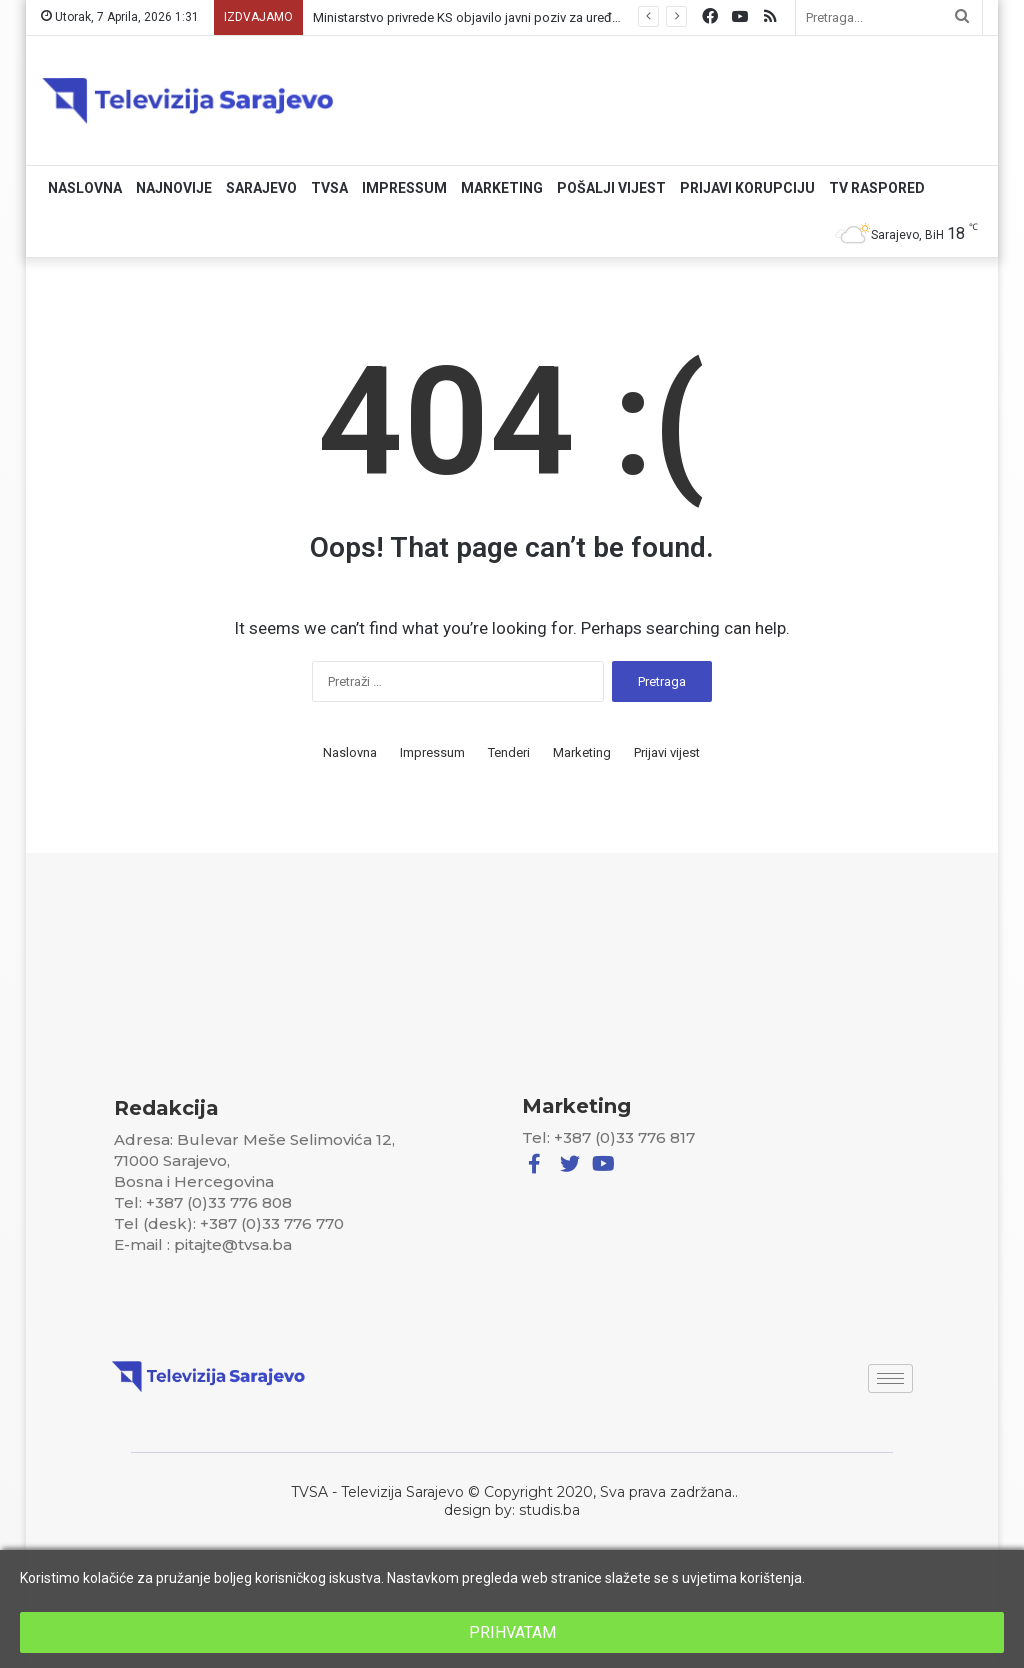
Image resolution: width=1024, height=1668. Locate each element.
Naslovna (85, 188)
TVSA (329, 188)
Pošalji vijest (611, 188)
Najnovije (174, 188)
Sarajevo (261, 188)
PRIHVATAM (512, 1632)
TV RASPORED (877, 188)
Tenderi (509, 752)
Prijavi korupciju (747, 188)
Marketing (502, 188)
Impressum (404, 188)
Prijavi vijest (667, 752)
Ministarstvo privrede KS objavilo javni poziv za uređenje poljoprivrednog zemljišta (550, 17)
